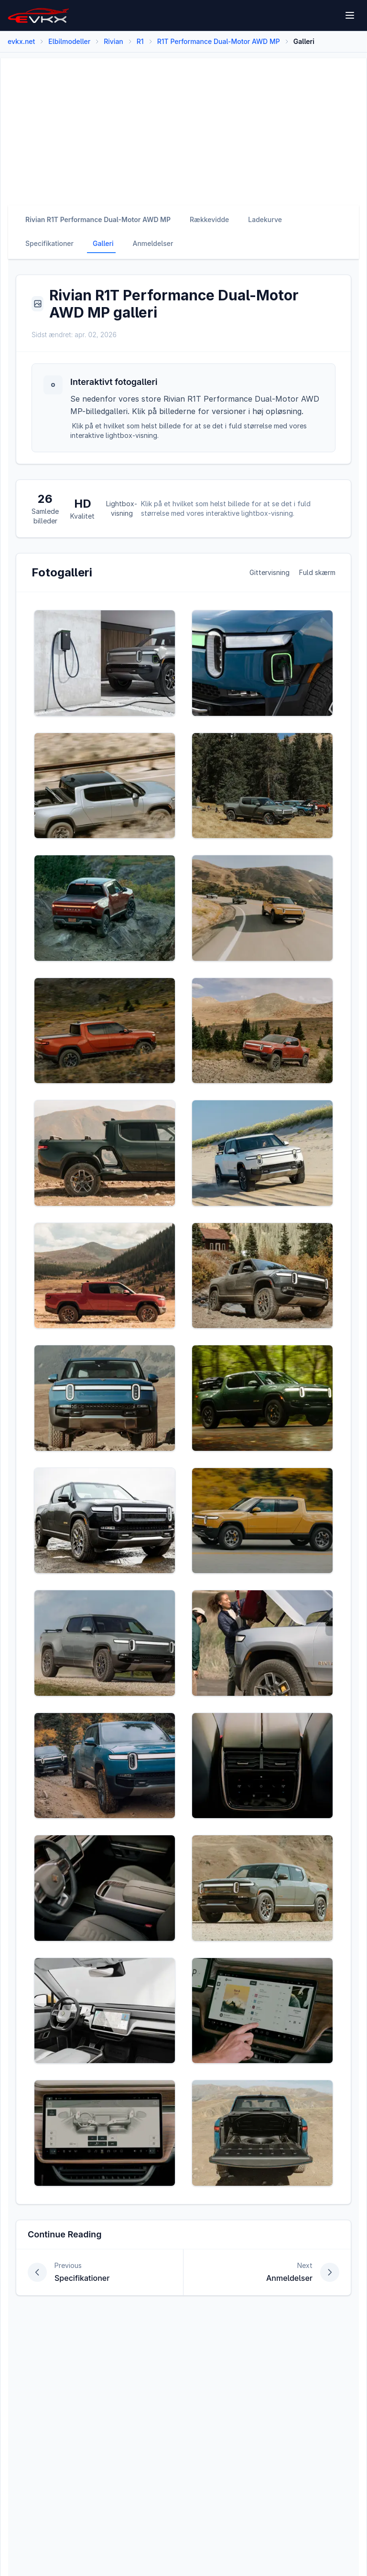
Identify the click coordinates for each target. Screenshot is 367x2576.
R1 (140, 41)
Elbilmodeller (69, 41)
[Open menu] (349, 15)
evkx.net (21, 41)
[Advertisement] (183, 125)
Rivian (113, 41)
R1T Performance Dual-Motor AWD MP (218, 41)
